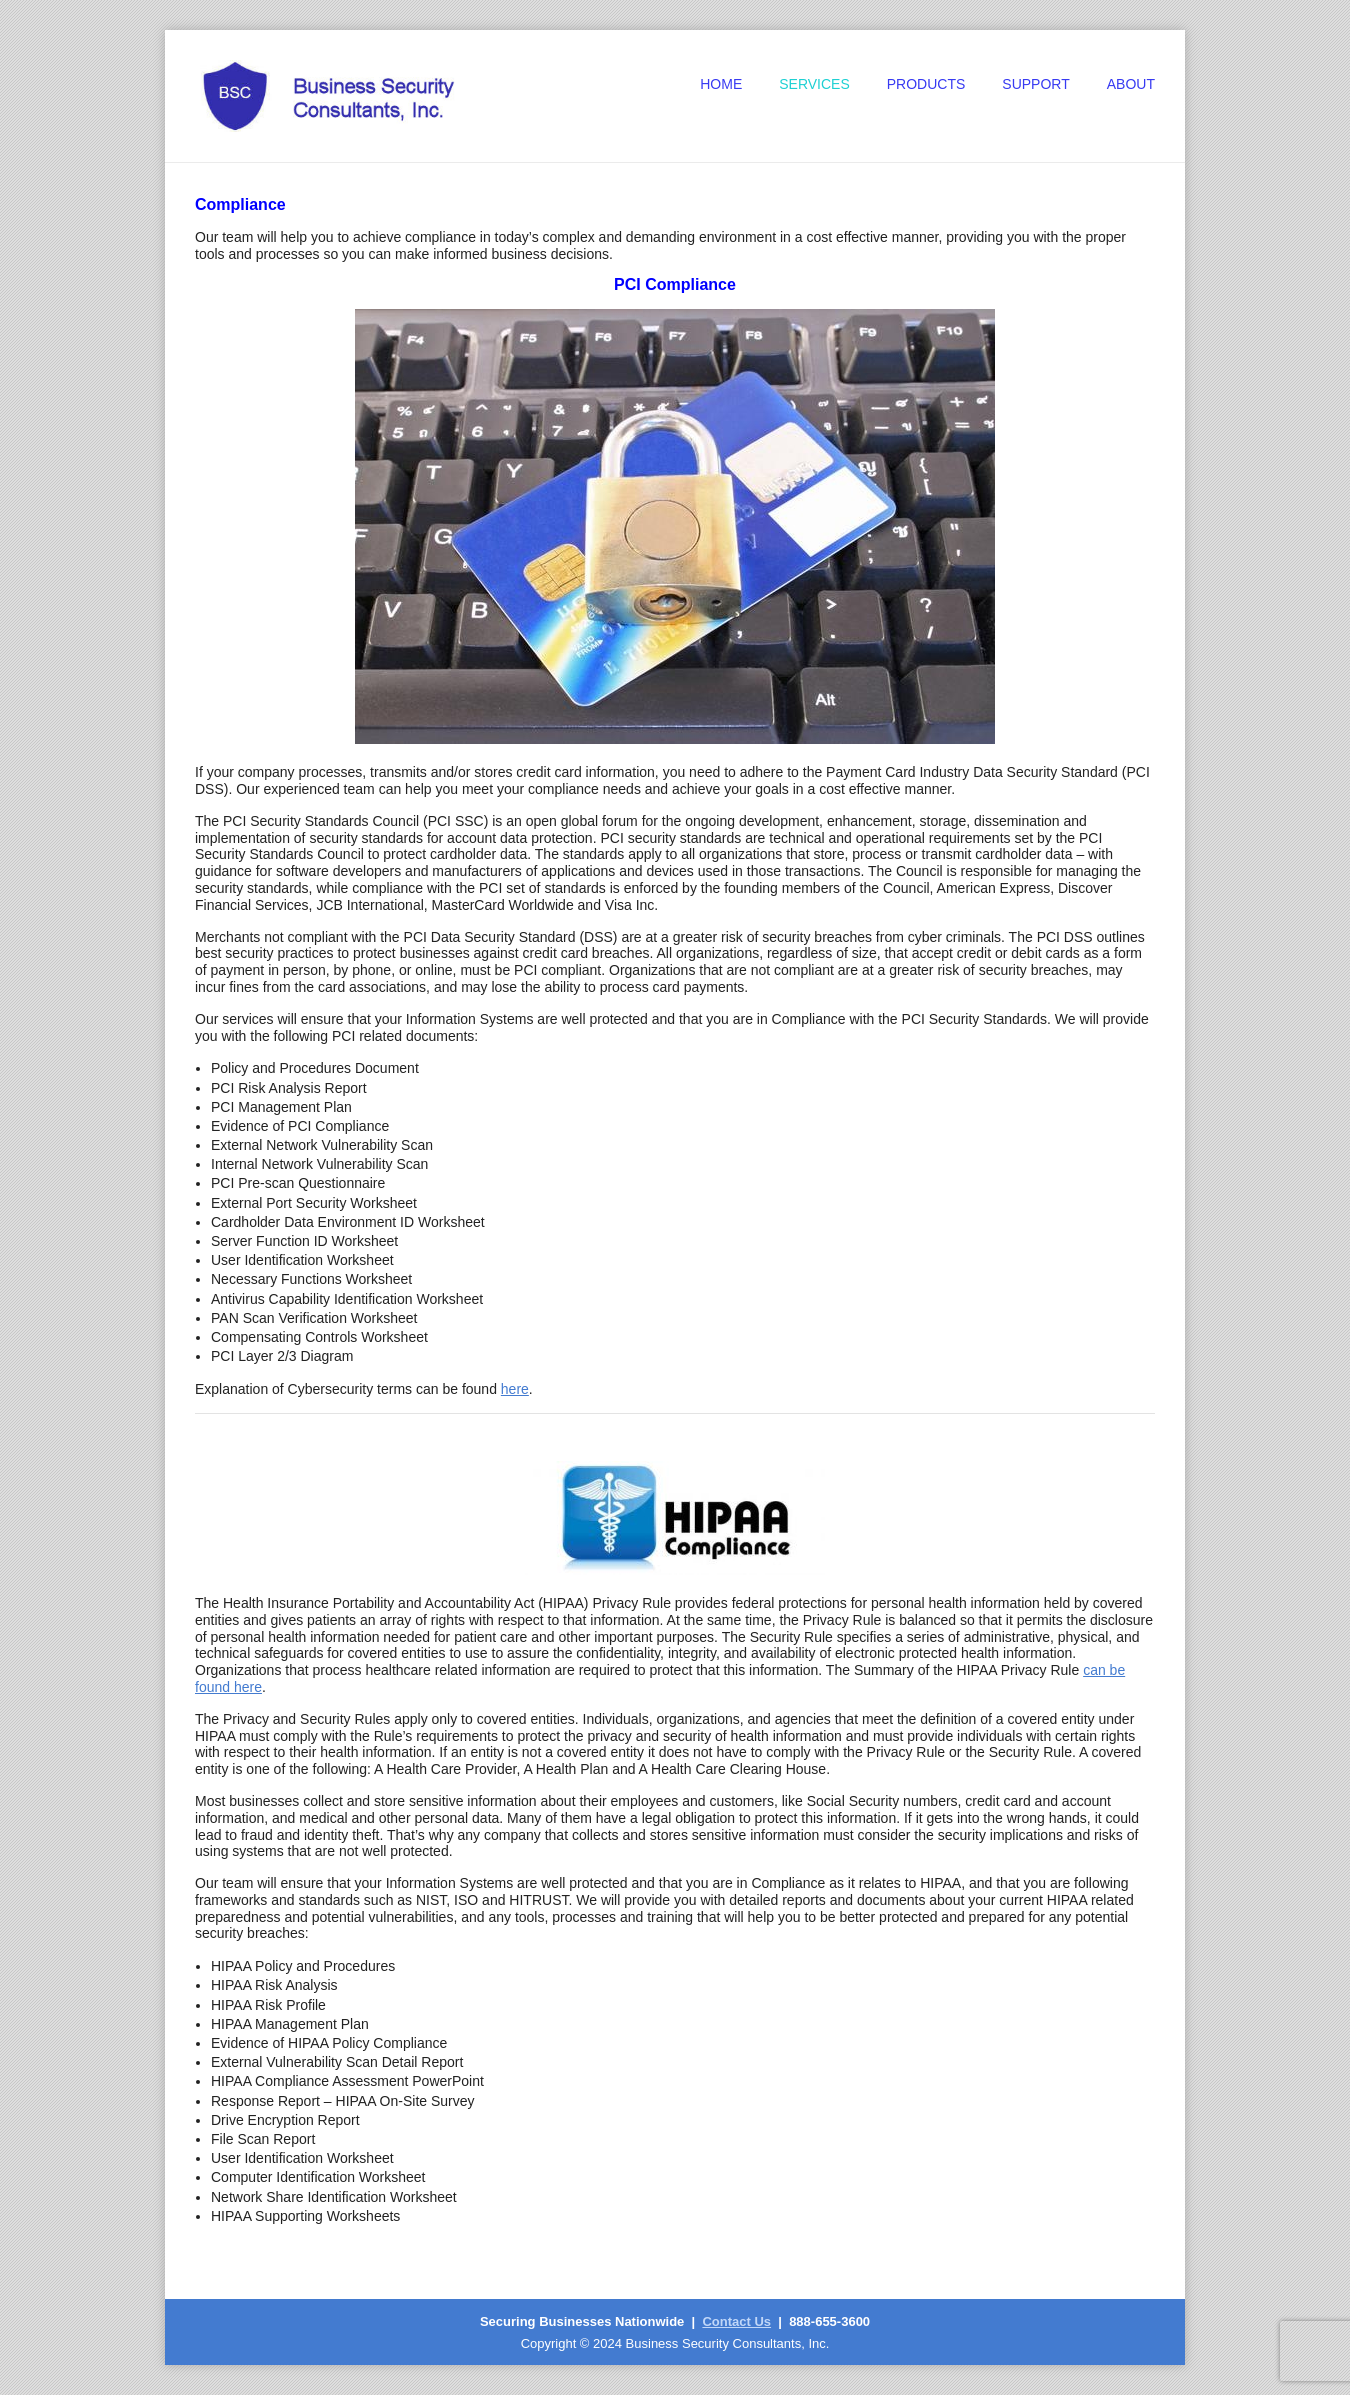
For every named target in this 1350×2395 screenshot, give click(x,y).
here (515, 1389)
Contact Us (736, 2321)
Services (814, 84)
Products (926, 84)
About (1131, 84)
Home (721, 84)
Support (1035, 84)
